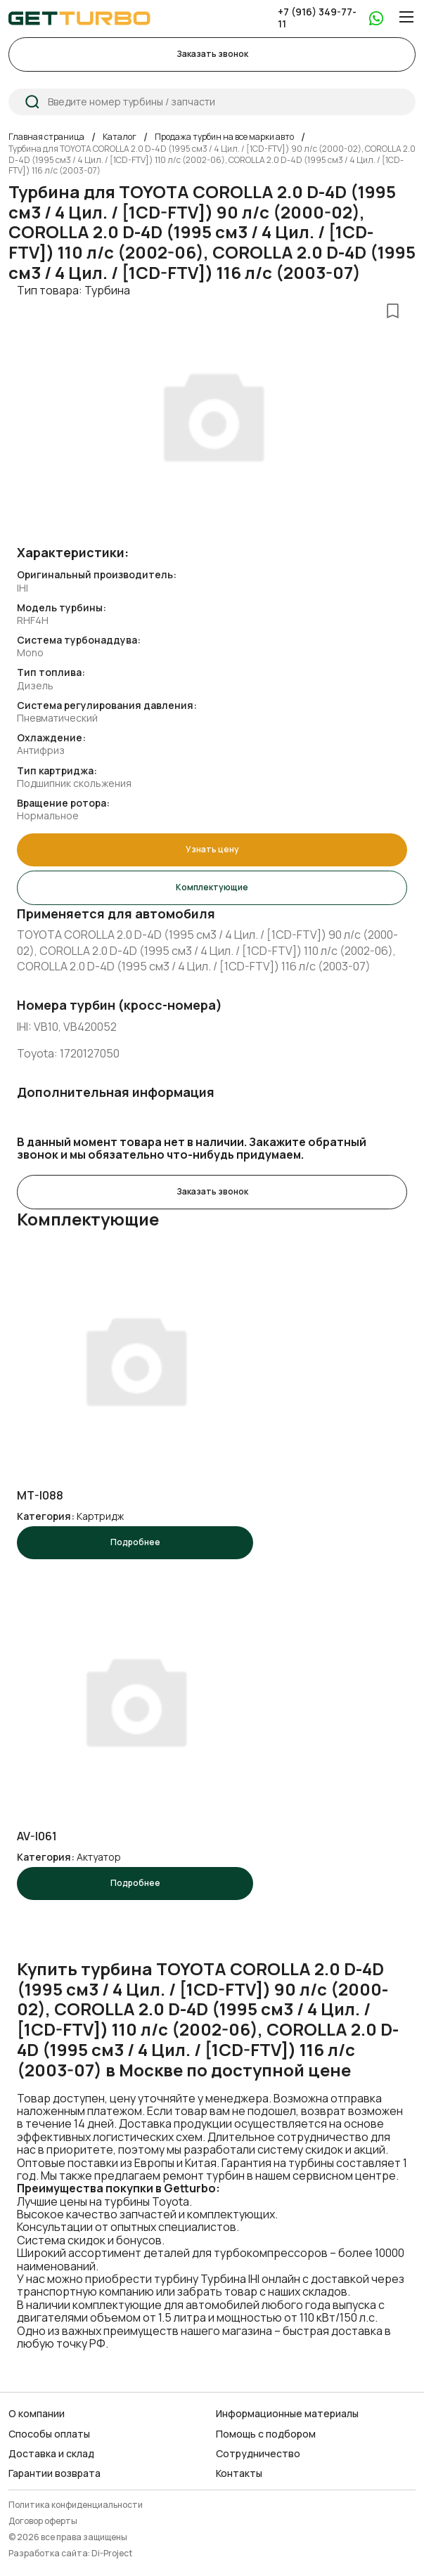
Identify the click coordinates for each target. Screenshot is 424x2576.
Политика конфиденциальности (75, 2505)
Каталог (119, 137)
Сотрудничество (258, 2453)
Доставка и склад (51, 2453)
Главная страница (46, 137)
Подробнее (135, 1542)
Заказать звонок (212, 54)
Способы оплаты (49, 2434)
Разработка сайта (48, 2554)
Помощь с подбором (266, 2434)
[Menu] (406, 16)
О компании (36, 2413)
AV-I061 (37, 1836)
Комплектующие (212, 887)
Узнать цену (212, 849)
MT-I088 (40, 1495)
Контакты (239, 2473)
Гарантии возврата (54, 2473)
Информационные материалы (287, 2413)
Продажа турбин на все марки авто (224, 137)
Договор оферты (42, 2521)
